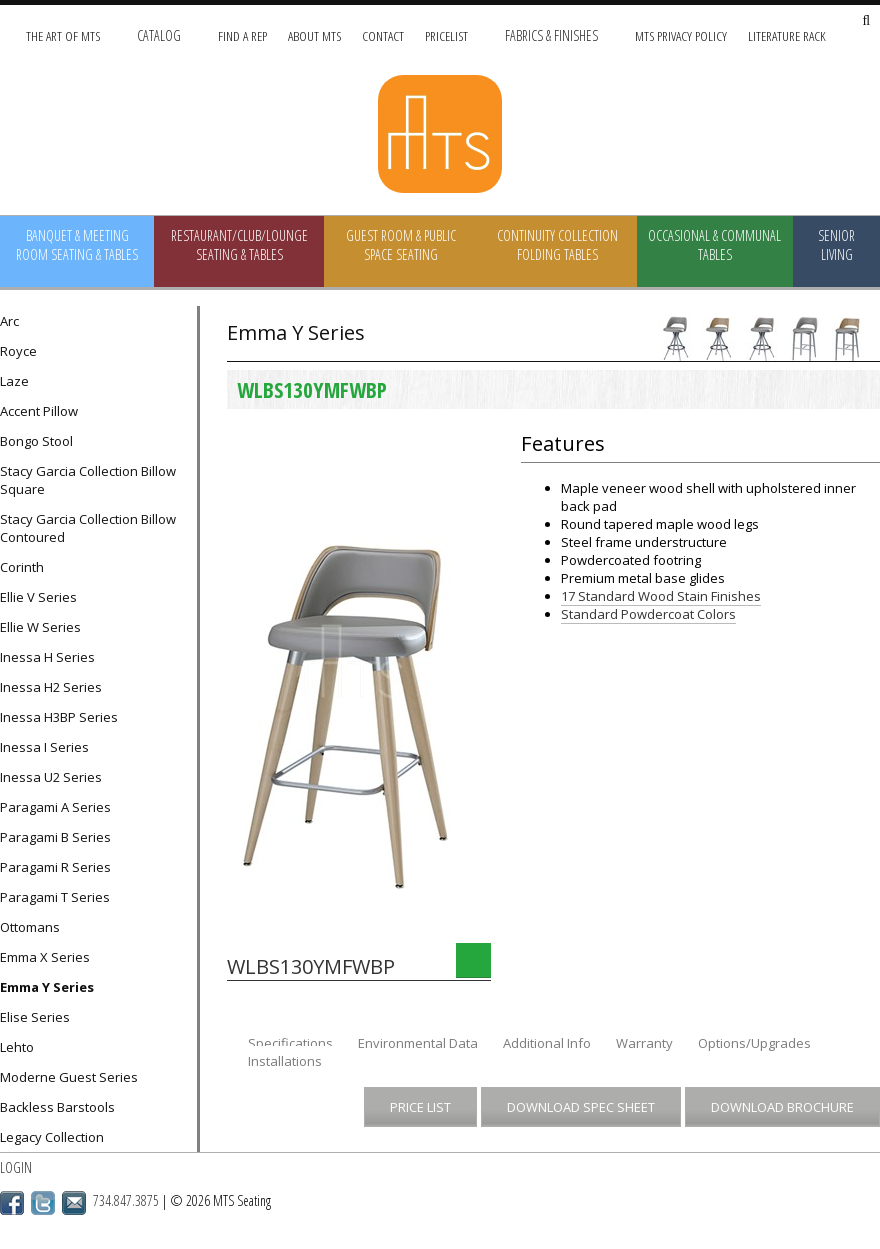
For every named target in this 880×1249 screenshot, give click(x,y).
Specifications (290, 1043)
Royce (18, 351)
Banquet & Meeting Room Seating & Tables (77, 245)
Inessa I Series (44, 747)
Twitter (43, 1203)
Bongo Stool (36, 441)
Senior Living (836, 245)
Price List (420, 1107)
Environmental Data (418, 1043)
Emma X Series (45, 957)
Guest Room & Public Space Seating (401, 245)
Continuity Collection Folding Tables (557, 245)
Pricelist (446, 35)
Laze (14, 381)
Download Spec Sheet (581, 1107)
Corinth (22, 567)
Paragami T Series (55, 897)
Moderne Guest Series (69, 1077)
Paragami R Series (55, 867)
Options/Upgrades (754, 1043)
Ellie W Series (40, 627)
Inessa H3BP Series (59, 717)
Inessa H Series (47, 657)
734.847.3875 (126, 1200)
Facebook (12, 1203)
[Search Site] (866, 21)
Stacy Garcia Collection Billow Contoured (88, 528)
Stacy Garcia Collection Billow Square (88, 480)
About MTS (314, 35)
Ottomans (30, 927)
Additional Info (547, 1043)
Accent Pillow (39, 411)
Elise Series (35, 1017)
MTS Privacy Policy (681, 35)
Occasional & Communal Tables (714, 245)
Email (74, 1203)
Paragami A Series (55, 807)
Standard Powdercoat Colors (648, 614)
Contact (383, 35)
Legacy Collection (52, 1137)
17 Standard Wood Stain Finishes (661, 596)
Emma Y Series (47, 987)
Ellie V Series (38, 597)
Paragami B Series (55, 837)
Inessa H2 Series (51, 687)
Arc (9, 321)
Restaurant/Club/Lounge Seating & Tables (239, 245)
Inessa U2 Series (51, 777)
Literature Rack (787, 35)
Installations (285, 1061)
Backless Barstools (57, 1107)
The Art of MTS (63, 35)
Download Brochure (782, 1107)
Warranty (644, 1043)
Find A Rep (242, 35)
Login (16, 1167)
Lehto (17, 1047)
